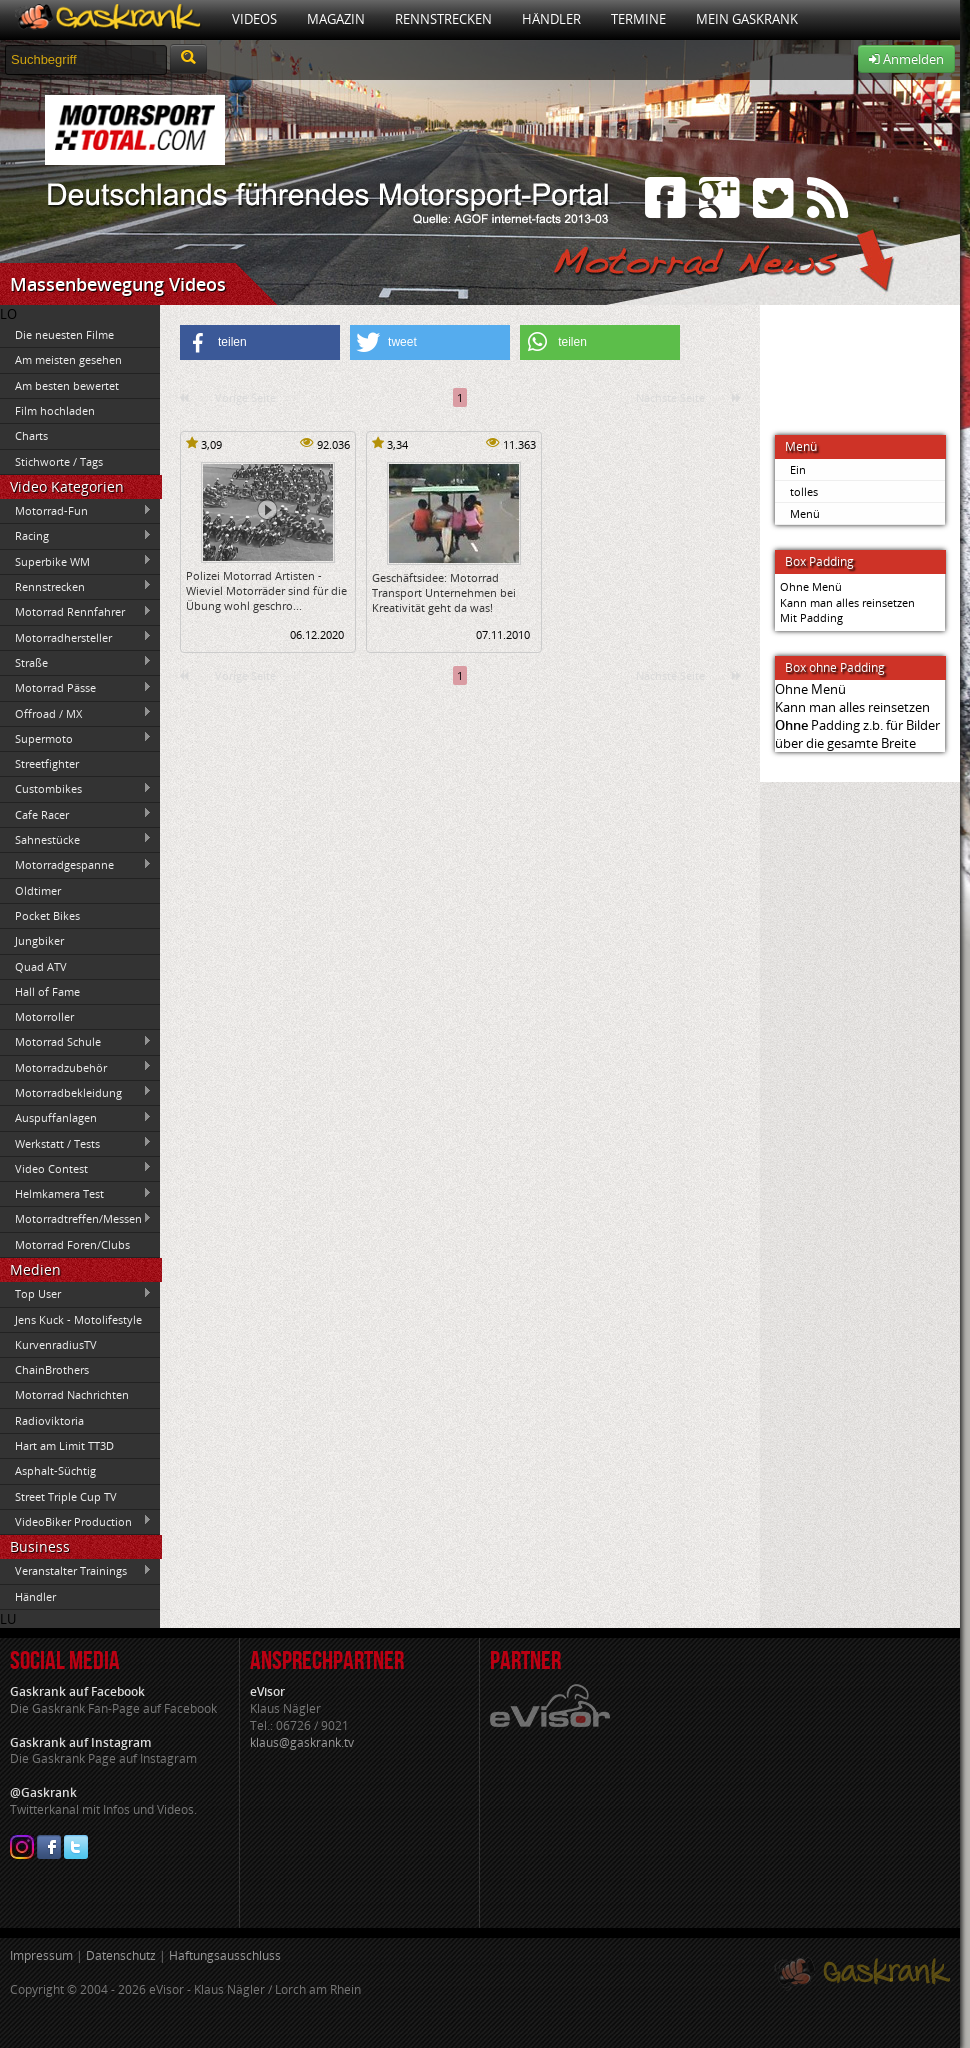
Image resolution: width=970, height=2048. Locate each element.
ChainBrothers (52, 1369)
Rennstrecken (443, 19)
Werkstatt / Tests (76, 1143)
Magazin (336, 19)
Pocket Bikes (47, 915)
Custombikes (76, 789)
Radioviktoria (49, 1420)
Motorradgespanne (76, 865)
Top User (76, 1294)
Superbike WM (76, 561)
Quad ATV (41, 966)
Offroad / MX (76, 713)
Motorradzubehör (76, 1067)
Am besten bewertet (67, 385)
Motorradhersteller (76, 637)
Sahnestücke (76, 839)
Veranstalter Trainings (76, 1571)
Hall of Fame (47, 991)
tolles (804, 491)
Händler (551, 19)
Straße (76, 662)
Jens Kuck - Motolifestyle (78, 1319)
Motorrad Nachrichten (72, 1394)
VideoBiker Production (76, 1521)
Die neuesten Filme (64, 334)
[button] (260, 342)
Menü (805, 513)
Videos (254, 19)
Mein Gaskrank (747, 19)
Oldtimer (38, 890)
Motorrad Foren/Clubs (72, 1244)
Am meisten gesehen (68, 359)
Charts (31, 435)
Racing (76, 536)
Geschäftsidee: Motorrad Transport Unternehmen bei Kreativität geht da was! (444, 593)
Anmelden (906, 59)
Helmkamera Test (76, 1194)
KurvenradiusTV (56, 1344)
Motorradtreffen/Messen (76, 1219)
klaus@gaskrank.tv (302, 1742)
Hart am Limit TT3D (64, 1445)
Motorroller (44, 1016)
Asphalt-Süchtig (55, 1470)
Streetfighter (47, 763)
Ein (798, 469)
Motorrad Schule (76, 1042)
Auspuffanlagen (76, 1118)
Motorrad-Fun (76, 511)
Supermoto (76, 738)
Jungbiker (39, 940)
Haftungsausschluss (225, 1955)
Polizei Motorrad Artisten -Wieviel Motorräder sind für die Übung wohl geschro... (266, 591)
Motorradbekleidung (76, 1092)
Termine (638, 19)
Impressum (41, 1955)
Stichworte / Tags (59, 461)
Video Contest (76, 1168)
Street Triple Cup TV (66, 1496)
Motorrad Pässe (76, 688)
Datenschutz (121, 1955)
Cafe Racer (76, 814)
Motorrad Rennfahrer (76, 612)
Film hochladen (55, 410)
